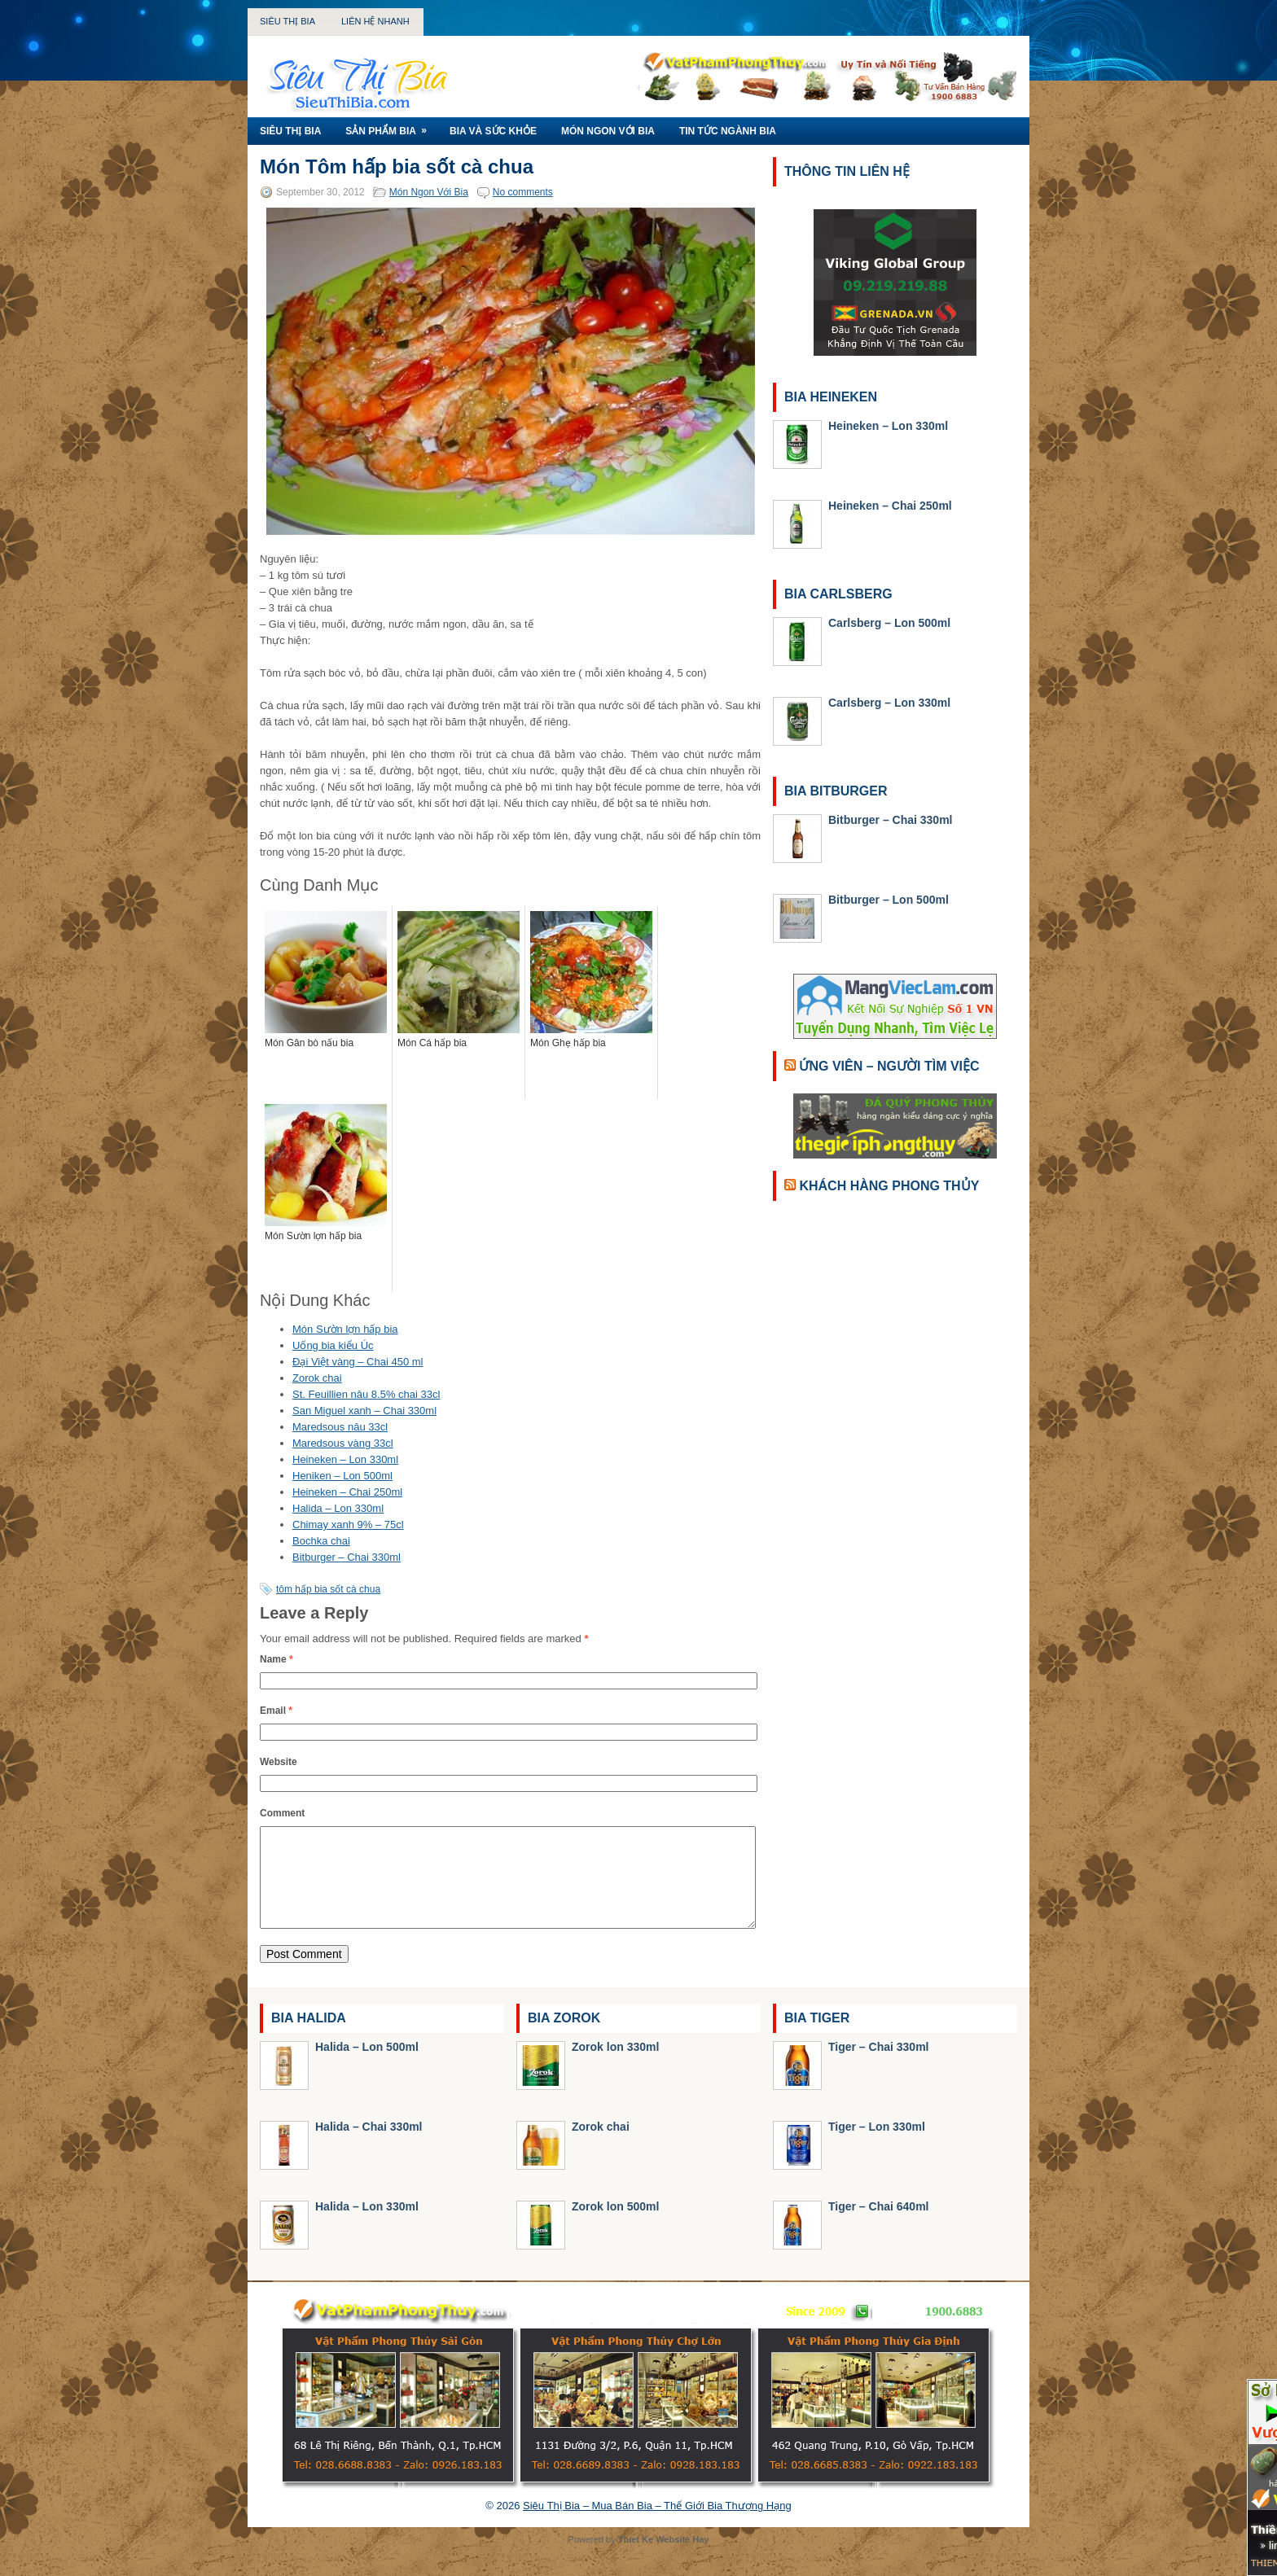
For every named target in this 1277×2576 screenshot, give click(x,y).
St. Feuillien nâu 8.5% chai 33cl (366, 1394)
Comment (282, 1813)
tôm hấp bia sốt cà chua (328, 1589)
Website (278, 1762)
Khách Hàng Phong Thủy (889, 1186)
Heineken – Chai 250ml (347, 1492)
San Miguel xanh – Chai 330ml (364, 1410)
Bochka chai (321, 1541)
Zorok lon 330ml (615, 2066)
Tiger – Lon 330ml (876, 2146)
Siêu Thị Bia (287, 21)
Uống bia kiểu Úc (333, 1345)
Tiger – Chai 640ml (878, 2225)
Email (276, 1710)
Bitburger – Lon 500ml (888, 899)
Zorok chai (317, 1378)
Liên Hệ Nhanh (375, 21)
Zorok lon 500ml (615, 2225)
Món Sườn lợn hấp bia (345, 1329)
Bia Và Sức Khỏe (493, 131)
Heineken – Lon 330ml (345, 1459)
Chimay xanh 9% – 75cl (348, 1524)
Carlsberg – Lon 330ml (889, 702)
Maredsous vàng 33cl (342, 1443)
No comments (523, 192)
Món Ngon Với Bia (608, 131)
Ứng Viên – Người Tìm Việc (889, 1066)
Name (276, 1659)
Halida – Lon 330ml (338, 1508)
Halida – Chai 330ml (369, 2146)
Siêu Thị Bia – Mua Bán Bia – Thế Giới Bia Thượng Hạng (657, 2525)
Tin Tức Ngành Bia (727, 131)
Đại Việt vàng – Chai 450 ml (357, 1362)
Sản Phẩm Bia (391, 127)
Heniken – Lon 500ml (342, 1476)
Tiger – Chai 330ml (878, 2066)
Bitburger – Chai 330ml (346, 1557)
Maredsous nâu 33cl (340, 1427)
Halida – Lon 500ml (367, 2066)
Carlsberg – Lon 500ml (889, 622)
